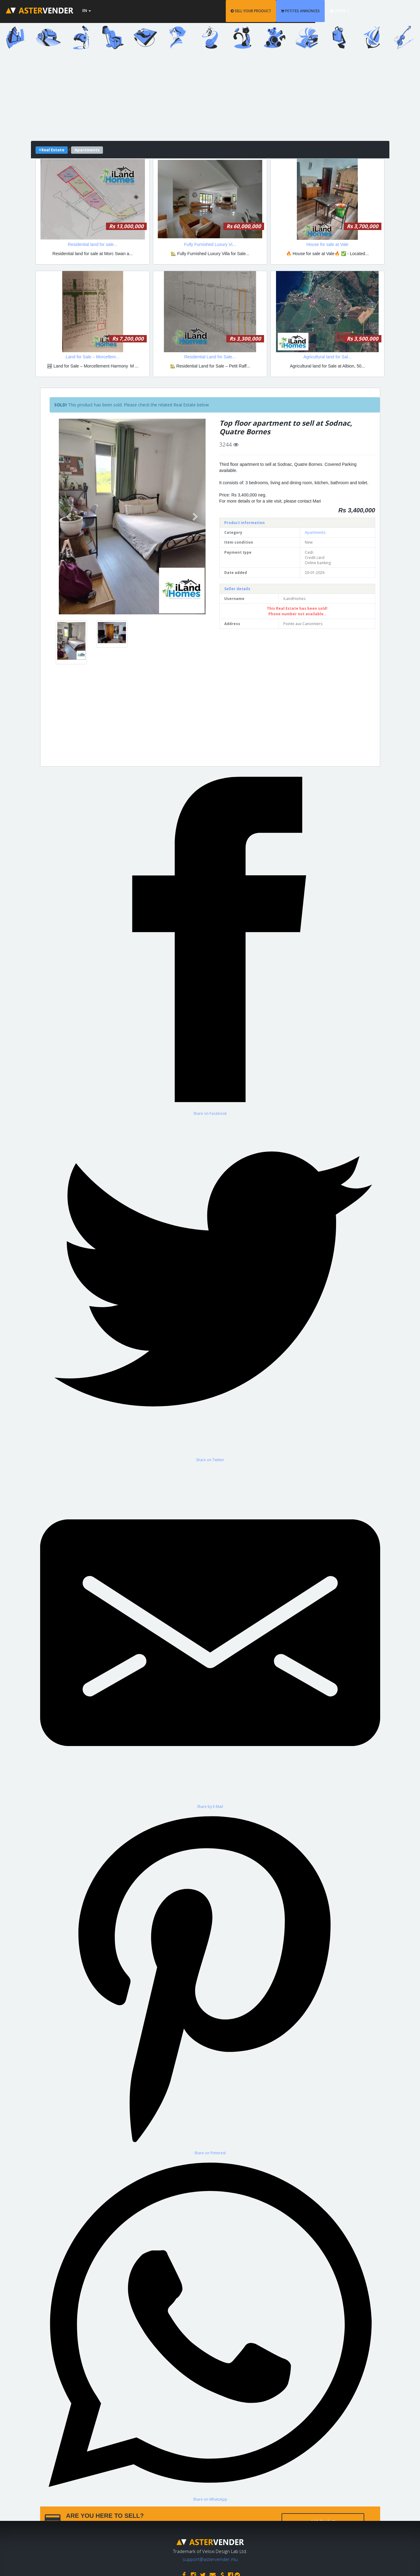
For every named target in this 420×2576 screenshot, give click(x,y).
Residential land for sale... (92, 244)
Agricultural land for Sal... (327, 356)
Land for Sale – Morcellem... (92, 356)
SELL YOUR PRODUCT (282, 10)
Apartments (315, 532)
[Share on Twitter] (210, 1289)
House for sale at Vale (327, 244)
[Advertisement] (210, 98)
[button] (70, 516)
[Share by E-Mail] (210, 1636)
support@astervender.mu (210, 2558)
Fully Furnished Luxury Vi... (210, 244)
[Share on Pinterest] (210, 1982)
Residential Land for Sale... (210, 356)
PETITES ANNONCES (331, 10)
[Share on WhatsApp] (210, 2328)
